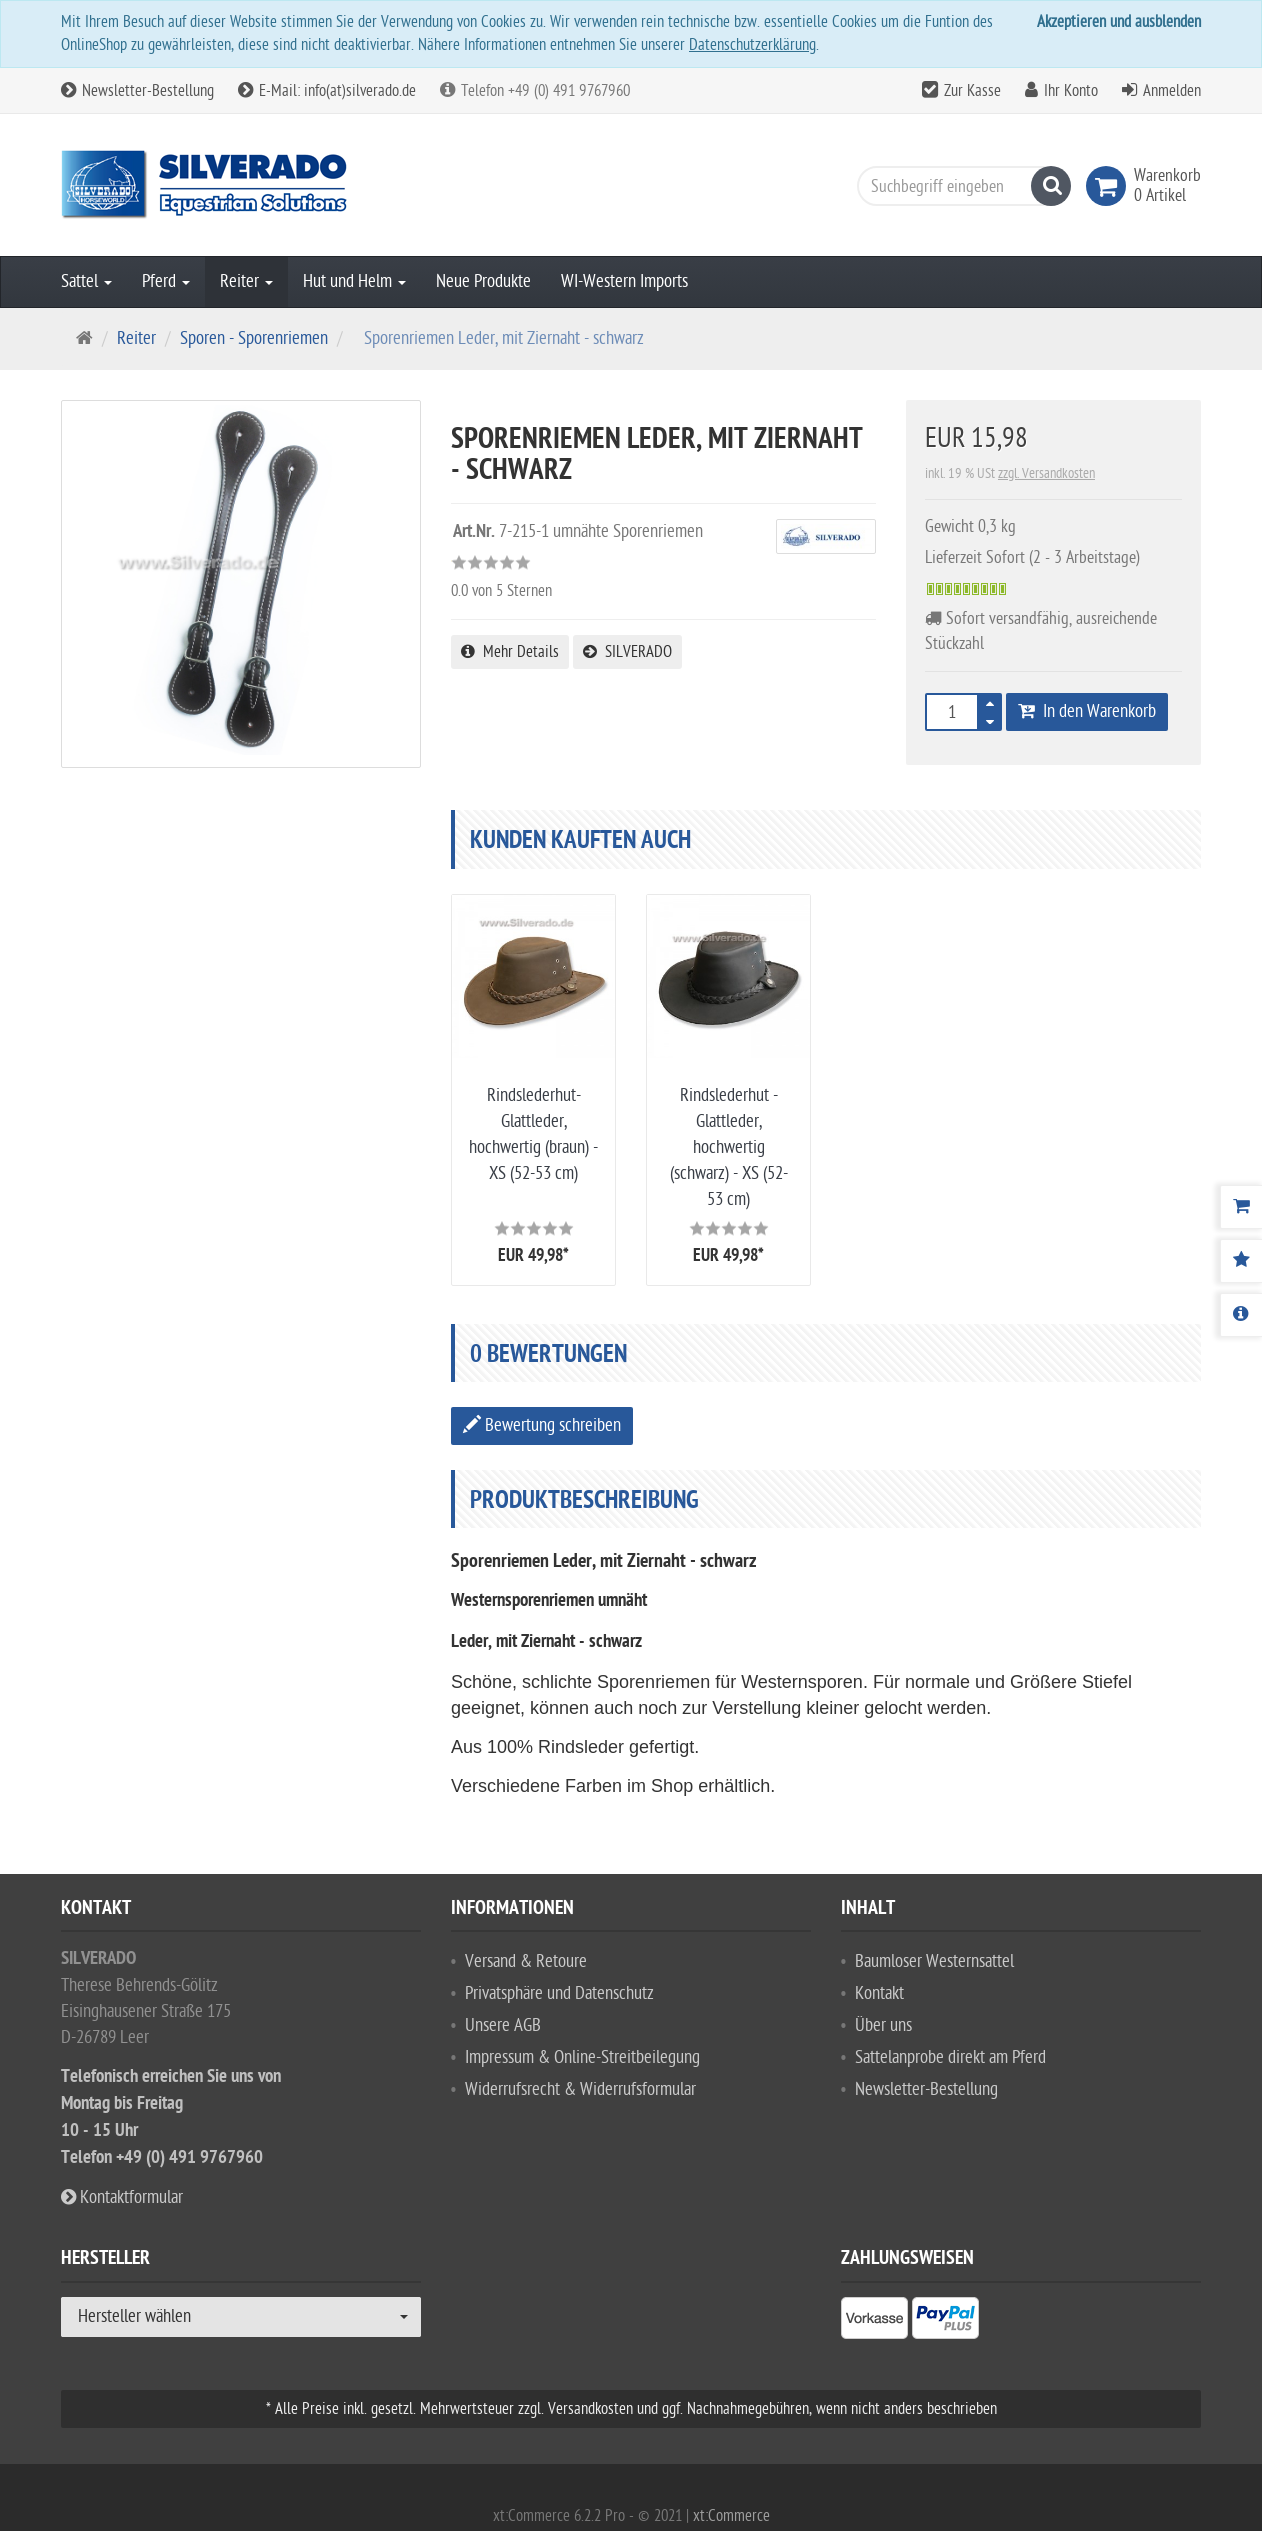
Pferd (166, 281)
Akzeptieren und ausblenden (1119, 22)
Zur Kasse (972, 91)
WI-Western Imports (624, 281)
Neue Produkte (483, 281)
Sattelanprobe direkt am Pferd (950, 2057)
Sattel (86, 281)
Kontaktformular (122, 2197)
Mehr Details (510, 652)
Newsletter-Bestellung (137, 91)
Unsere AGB (503, 2025)
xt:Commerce (731, 2516)
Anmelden (1172, 91)
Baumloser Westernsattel (934, 1961)
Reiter (246, 281)
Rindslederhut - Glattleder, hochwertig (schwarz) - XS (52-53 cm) (729, 1147)
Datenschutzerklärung (752, 45)
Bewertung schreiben (542, 1425)
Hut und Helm (354, 281)
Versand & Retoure (526, 1961)
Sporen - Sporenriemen (254, 338)
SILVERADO (627, 652)
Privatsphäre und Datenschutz (559, 1993)
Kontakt (879, 1993)
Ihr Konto (1071, 91)
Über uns (883, 2025)
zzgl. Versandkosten (1046, 473)
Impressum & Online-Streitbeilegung (582, 2057)
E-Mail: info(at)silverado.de (327, 91)
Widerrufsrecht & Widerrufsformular (580, 2089)
